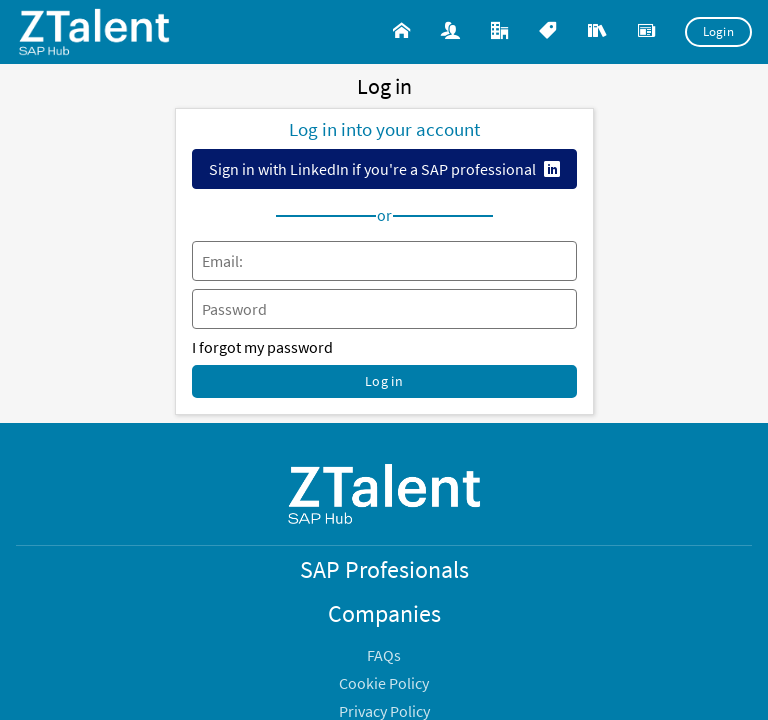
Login (719, 31)
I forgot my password (262, 347)
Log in (384, 381)
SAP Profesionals (384, 569)
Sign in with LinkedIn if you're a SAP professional (372, 169)
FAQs (384, 655)
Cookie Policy (384, 683)
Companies (384, 613)
